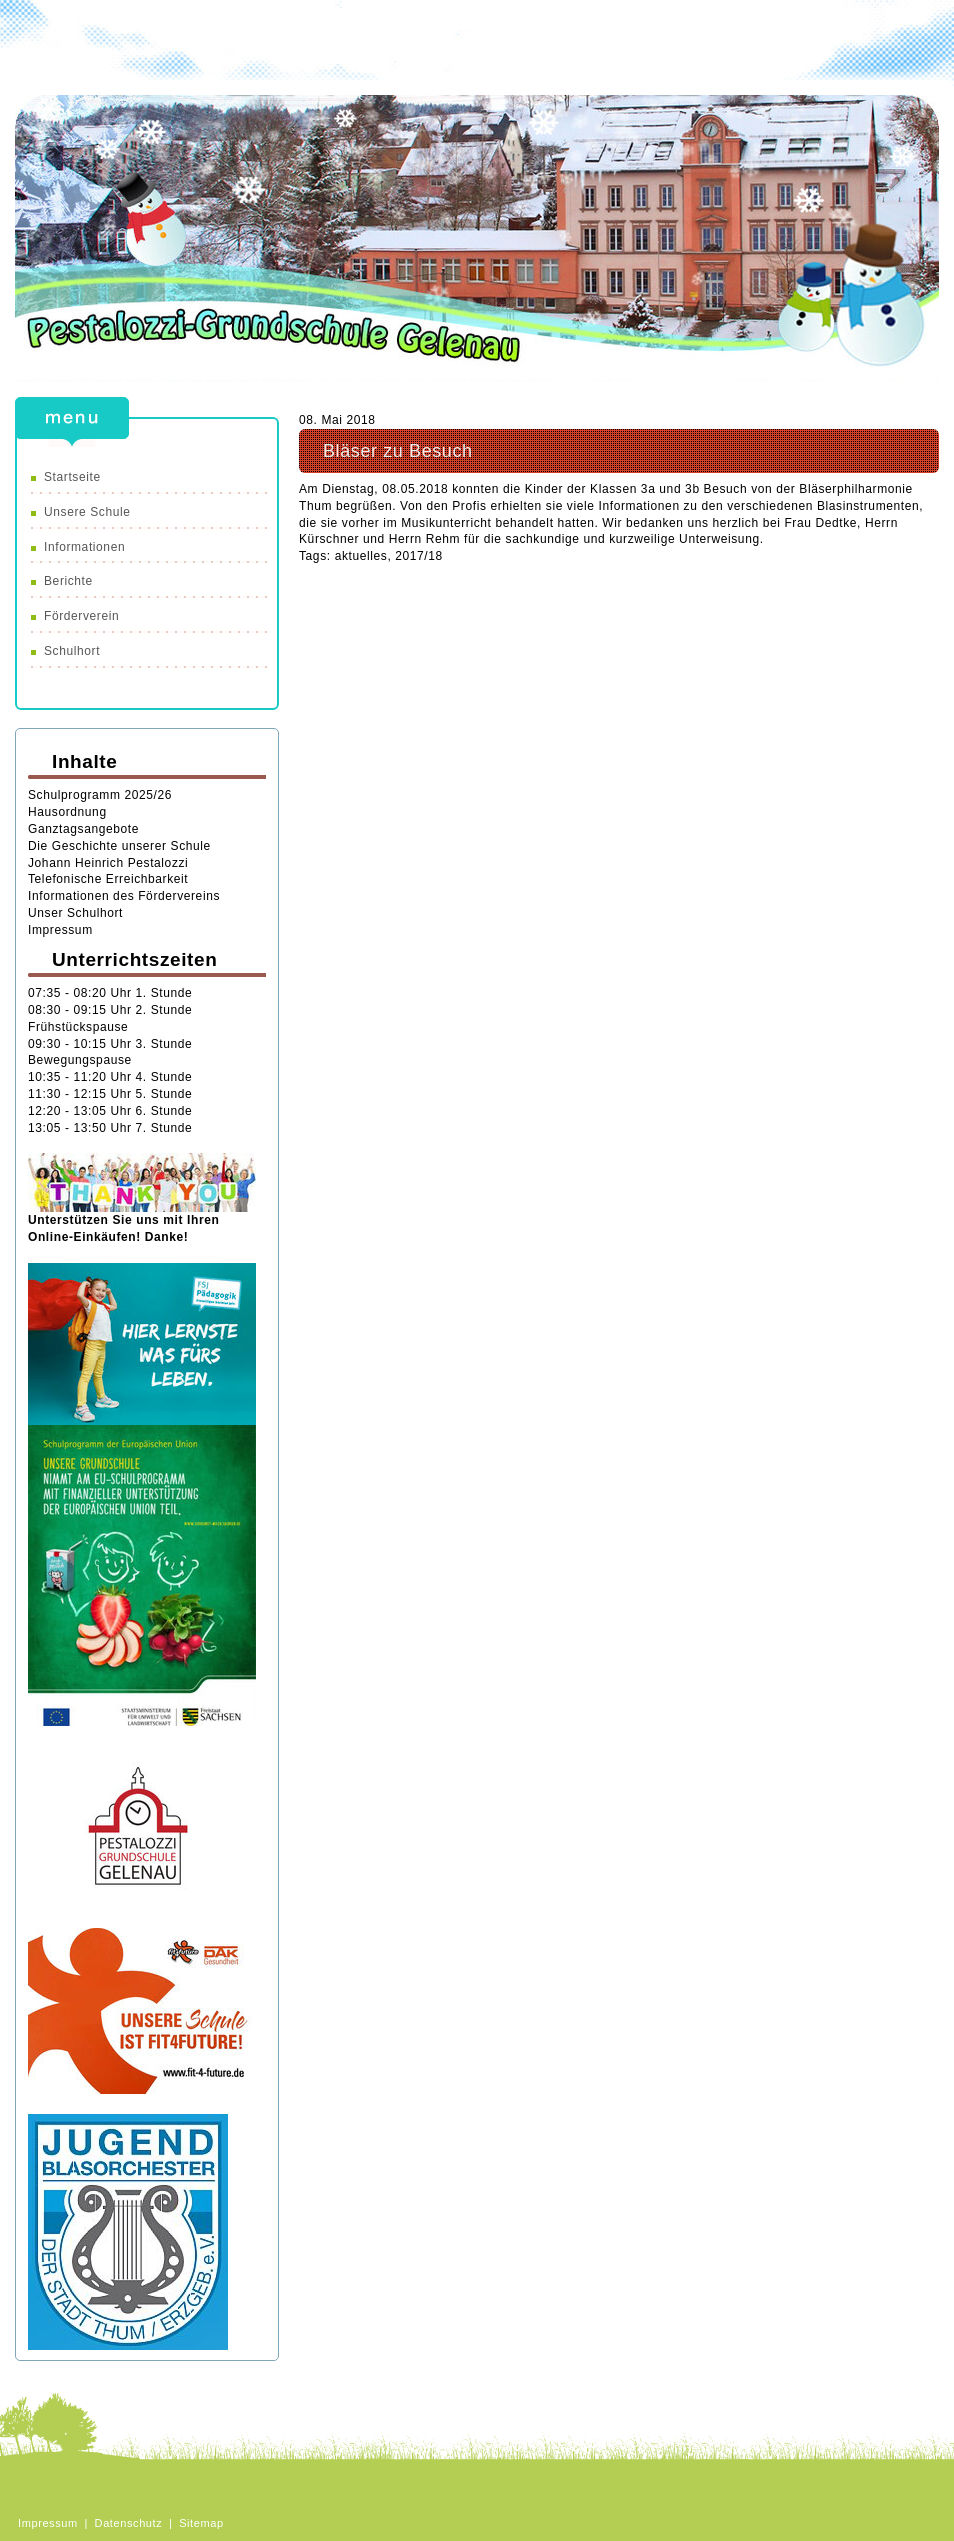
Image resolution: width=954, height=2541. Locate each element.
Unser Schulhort (75, 913)
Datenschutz (129, 2523)
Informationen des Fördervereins (126, 896)
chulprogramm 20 (88, 795)
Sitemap (201, 2523)
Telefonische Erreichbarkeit (108, 879)
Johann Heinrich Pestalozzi (108, 863)
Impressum (60, 930)
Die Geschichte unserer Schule (119, 846)
